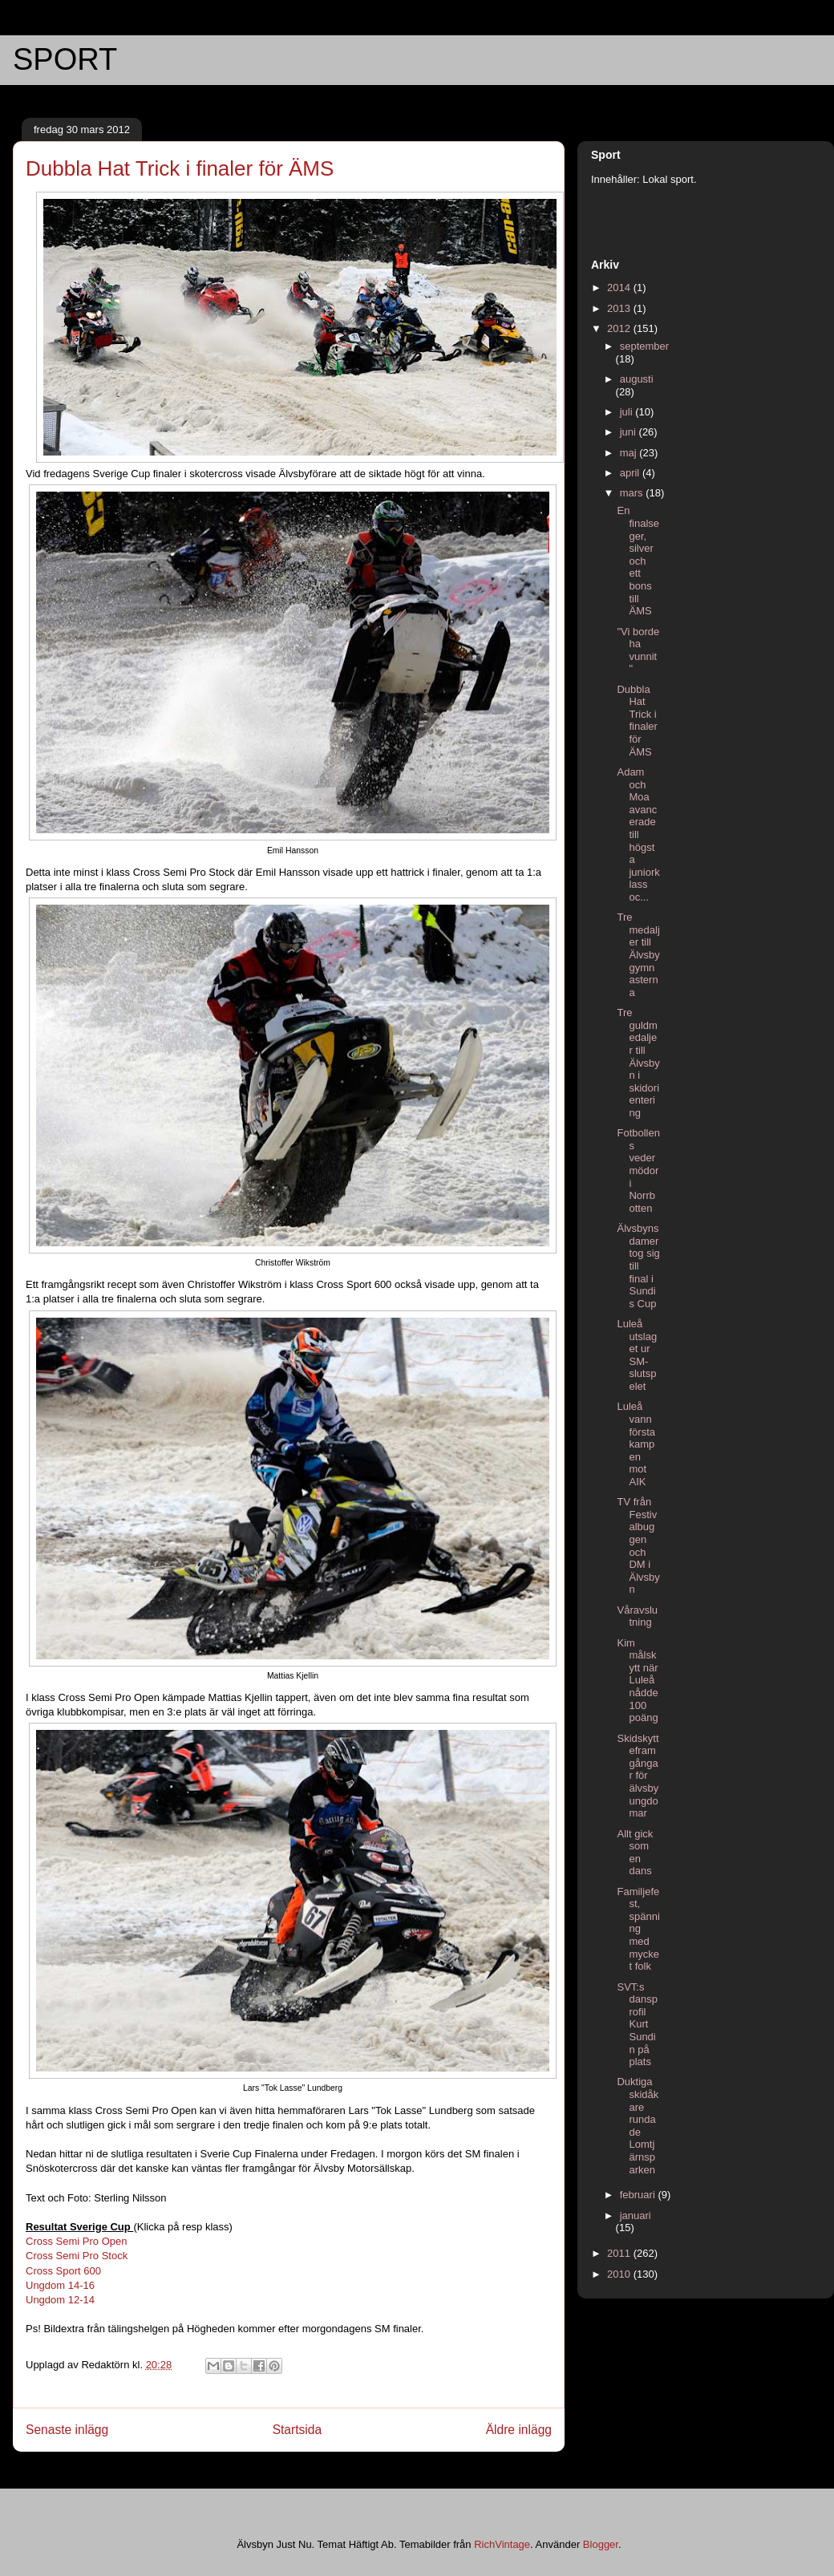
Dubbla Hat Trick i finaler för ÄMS (637, 720)
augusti (637, 379)
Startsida (297, 2429)
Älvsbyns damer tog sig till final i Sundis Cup (638, 1266)
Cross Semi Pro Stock (77, 2256)
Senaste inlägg (67, 2429)
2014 (620, 287)
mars (633, 493)
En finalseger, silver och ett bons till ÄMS (638, 560)
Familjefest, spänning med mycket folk (638, 1929)
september (644, 346)
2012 (620, 328)
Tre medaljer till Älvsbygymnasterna (638, 954)
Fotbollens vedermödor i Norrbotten (638, 1170)
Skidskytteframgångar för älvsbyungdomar (637, 1776)
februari (639, 2195)
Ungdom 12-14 (60, 2300)
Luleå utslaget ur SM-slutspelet (637, 1355)
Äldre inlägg (519, 2429)
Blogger (600, 2544)
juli (628, 412)
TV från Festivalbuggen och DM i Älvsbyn (638, 1545)
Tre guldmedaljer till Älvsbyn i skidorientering (638, 1063)
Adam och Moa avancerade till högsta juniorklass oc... (638, 834)
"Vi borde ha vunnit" (638, 650)
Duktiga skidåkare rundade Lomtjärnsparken (637, 2125)
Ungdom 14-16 (60, 2285)
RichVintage (502, 2544)
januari (635, 2215)
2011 (620, 2253)
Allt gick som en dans (635, 1852)
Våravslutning (637, 1616)
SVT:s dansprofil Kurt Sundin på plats (637, 2024)
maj (630, 453)
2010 (620, 2274)
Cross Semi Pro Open (76, 2241)
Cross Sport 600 (63, 2271)
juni (629, 432)
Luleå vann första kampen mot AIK (636, 1444)
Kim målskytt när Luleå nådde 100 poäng (637, 1680)
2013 (620, 308)
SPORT (65, 59)
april (631, 473)
